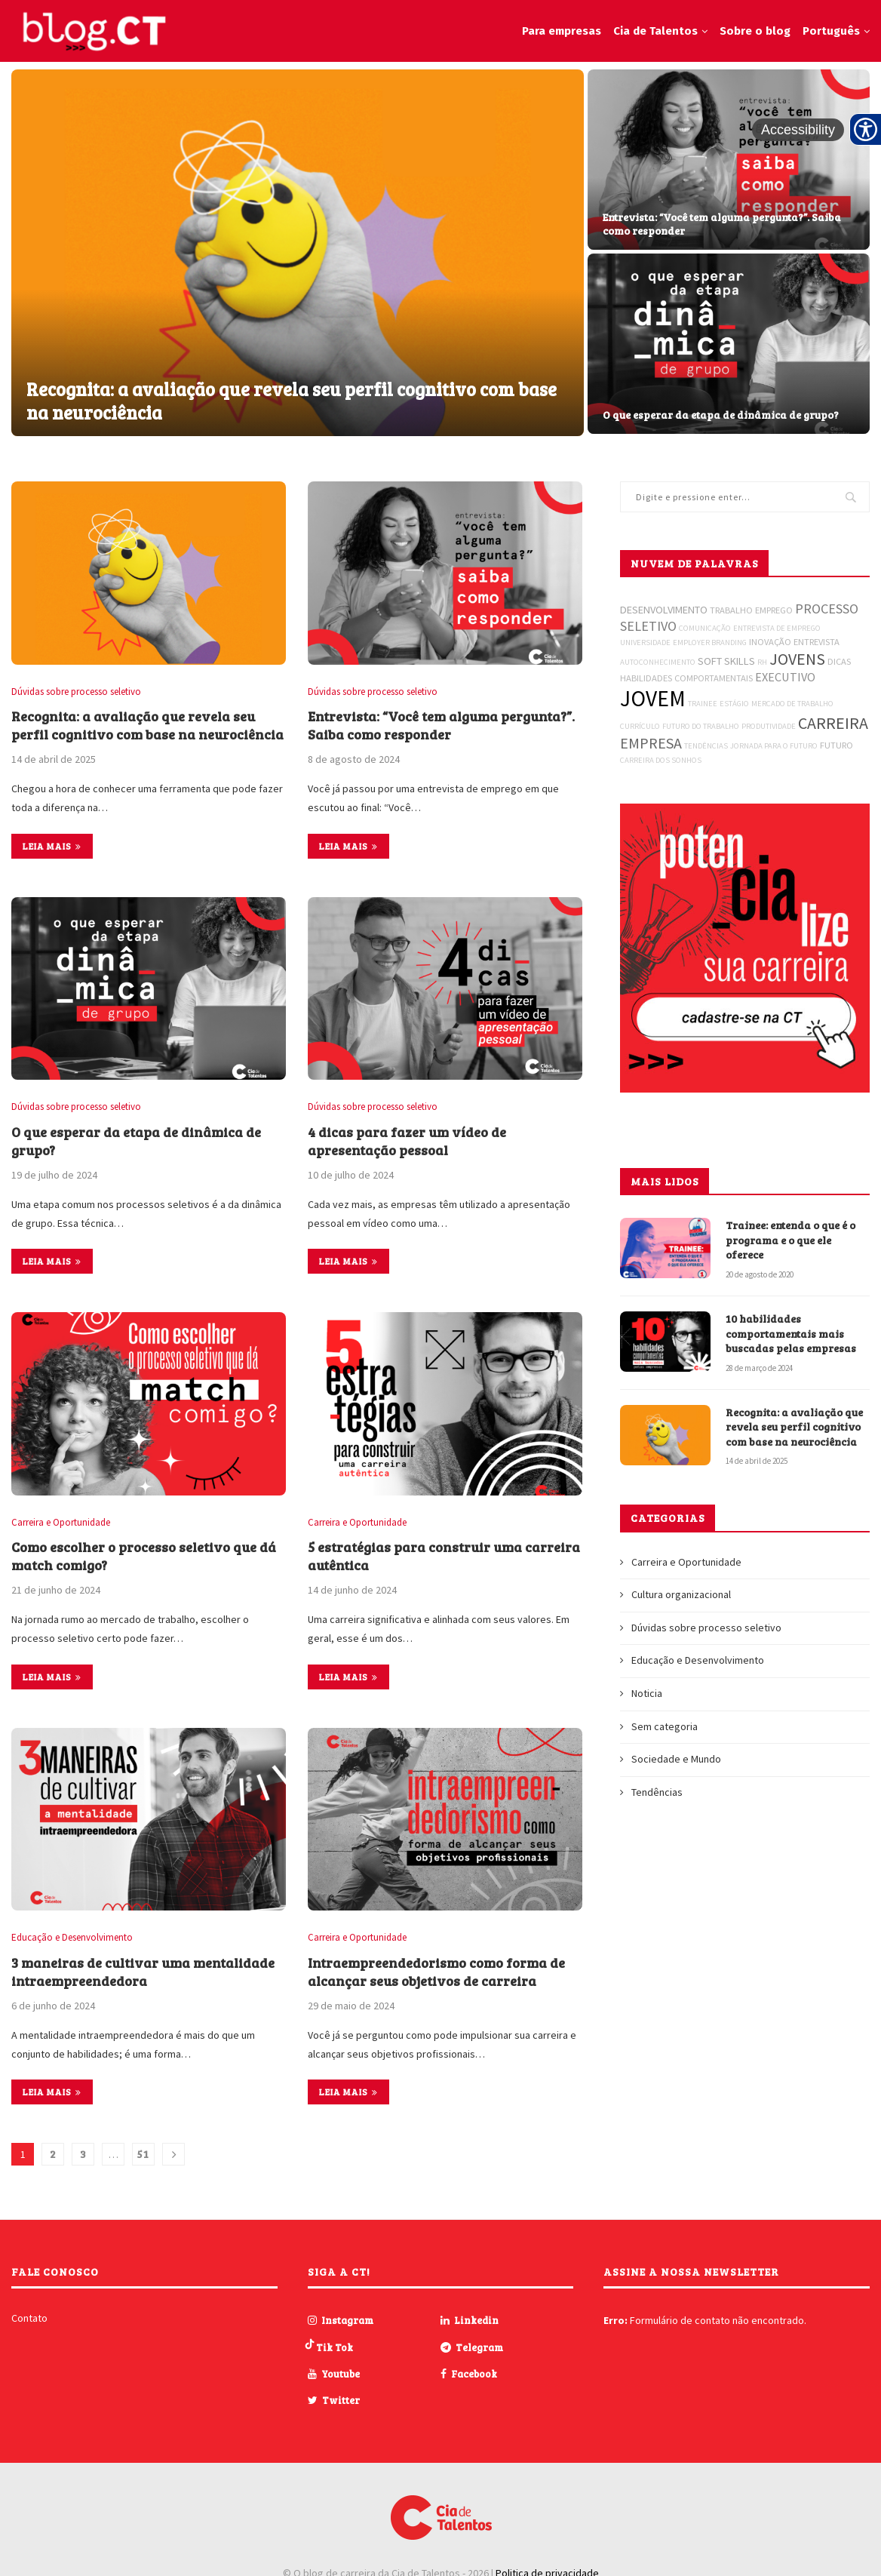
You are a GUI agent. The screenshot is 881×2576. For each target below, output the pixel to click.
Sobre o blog (755, 31)
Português (831, 31)
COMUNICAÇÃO (705, 628)
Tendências (657, 1792)
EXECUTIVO (785, 676)
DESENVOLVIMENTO (664, 609)
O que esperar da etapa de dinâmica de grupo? (721, 414)
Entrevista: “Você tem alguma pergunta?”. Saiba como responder (722, 224)
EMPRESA (651, 742)
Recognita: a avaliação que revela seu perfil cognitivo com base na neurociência (291, 401)
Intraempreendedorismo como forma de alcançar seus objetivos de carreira (436, 1972)
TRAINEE (702, 704)
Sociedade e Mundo (676, 1759)
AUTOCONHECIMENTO (657, 662)
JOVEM (653, 698)
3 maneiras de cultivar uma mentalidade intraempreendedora (143, 1972)
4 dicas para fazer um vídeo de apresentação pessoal (407, 1141)
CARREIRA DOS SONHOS (660, 760)
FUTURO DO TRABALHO (700, 726)
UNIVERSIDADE (645, 642)
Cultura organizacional (681, 1594)
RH (762, 662)
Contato (29, 2318)
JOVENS (797, 658)
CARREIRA (833, 722)
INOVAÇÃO (770, 641)
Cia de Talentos (655, 31)
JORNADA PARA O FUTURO (774, 746)
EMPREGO (774, 610)
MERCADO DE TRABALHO (792, 704)
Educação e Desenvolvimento (72, 1938)
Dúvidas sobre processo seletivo (76, 692)
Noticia (646, 1693)
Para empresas (561, 31)
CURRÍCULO (640, 726)
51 (143, 2154)
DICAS (839, 661)
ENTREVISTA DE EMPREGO (777, 628)
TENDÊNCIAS (706, 746)
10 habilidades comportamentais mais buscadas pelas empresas (792, 1333)
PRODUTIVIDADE (768, 726)
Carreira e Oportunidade (60, 1523)
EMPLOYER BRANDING (710, 642)
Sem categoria (664, 1726)
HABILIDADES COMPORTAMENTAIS (686, 678)
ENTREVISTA (817, 641)
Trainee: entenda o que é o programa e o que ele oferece (790, 1240)
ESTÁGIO (734, 704)
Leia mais (52, 846)
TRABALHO (731, 610)
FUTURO (836, 745)
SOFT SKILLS (726, 661)
